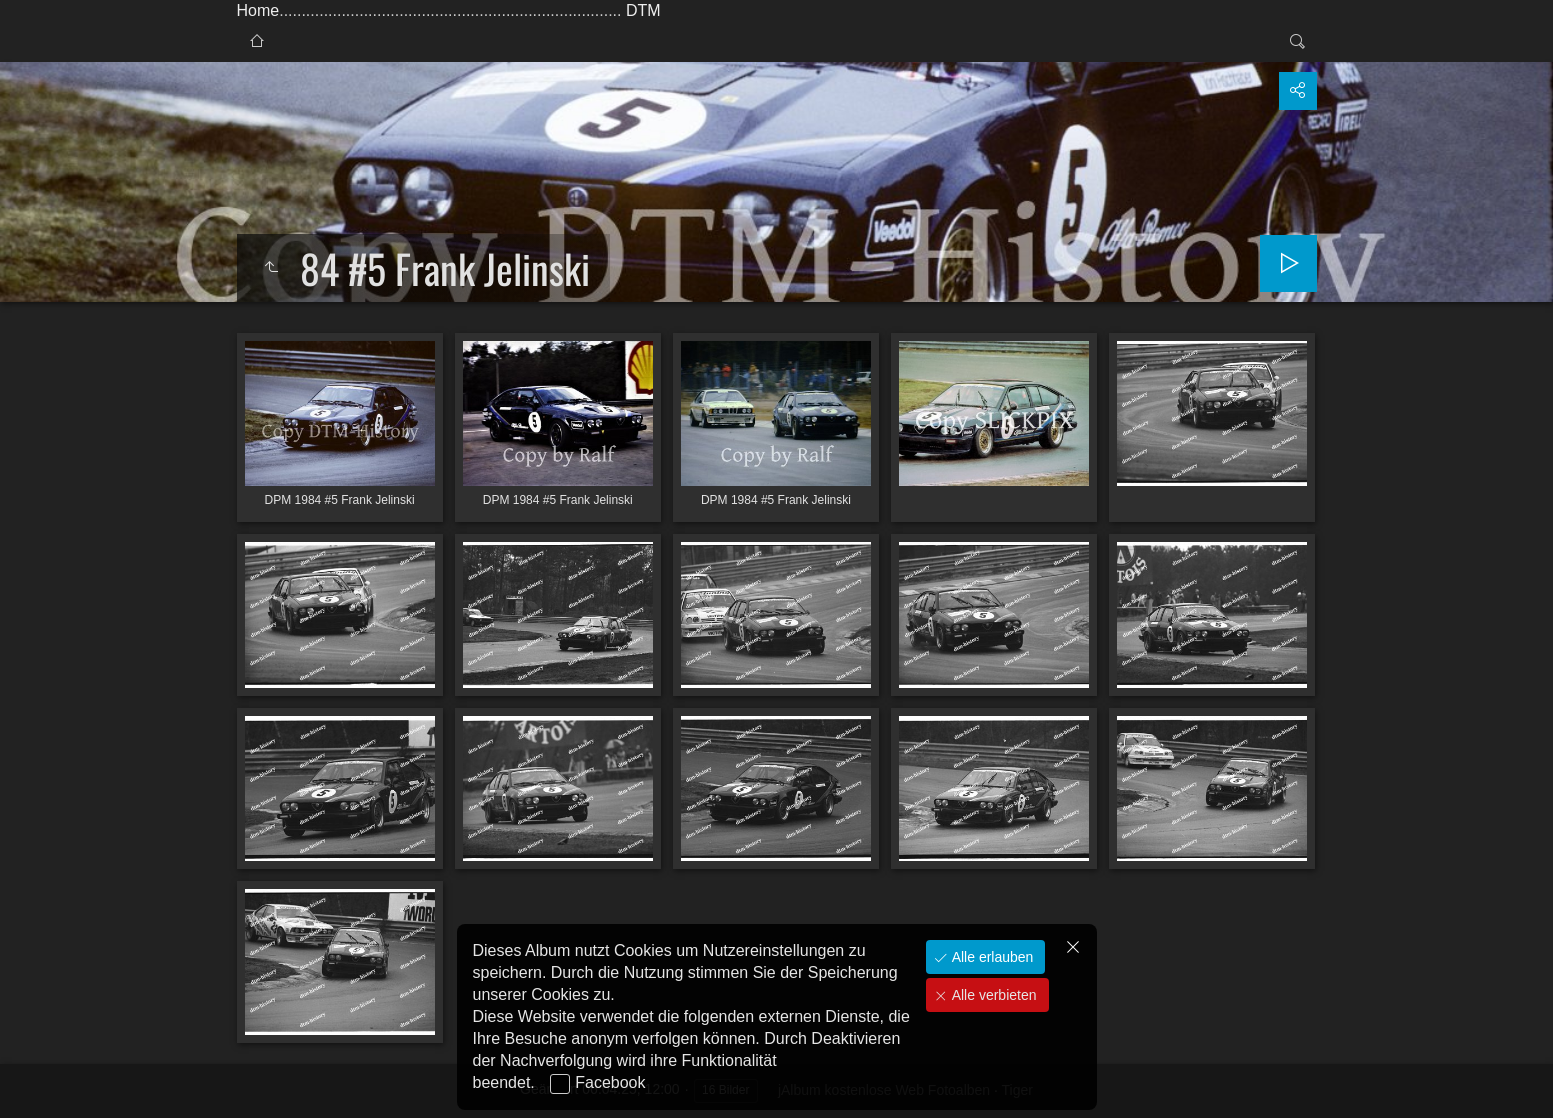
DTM (643, 10)
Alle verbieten (992, 995)
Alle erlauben (991, 957)
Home (258, 10)
